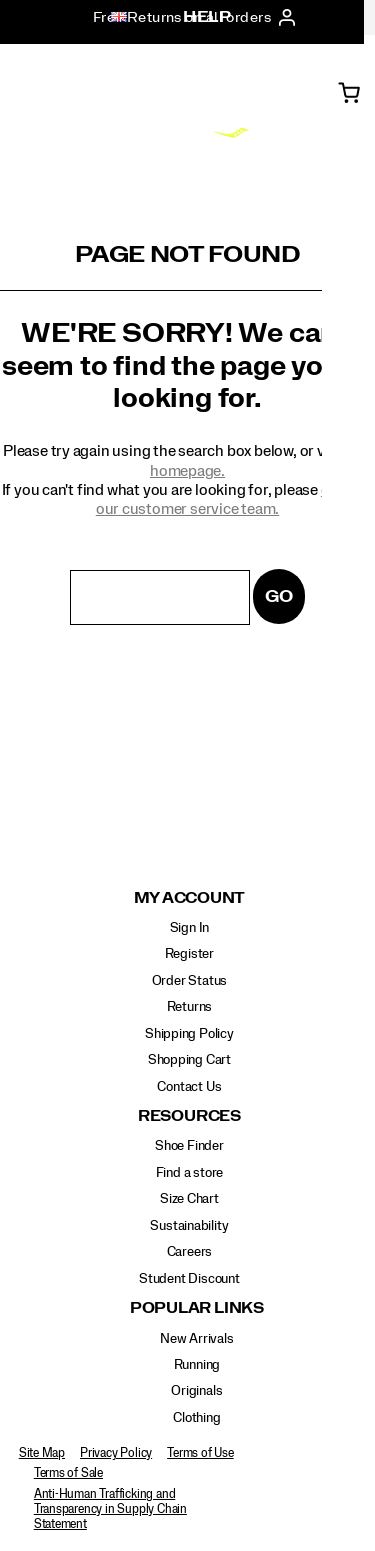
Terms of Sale (68, 1473)
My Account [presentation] (190, 898)
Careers (190, 1252)
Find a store (189, 1173)
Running (197, 1365)
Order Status (189, 981)
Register (189, 954)
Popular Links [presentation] (197, 1308)
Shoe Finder (189, 1146)
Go (279, 596)
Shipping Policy (189, 1034)
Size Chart (189, 1199)
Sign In (190, 928)
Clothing (196, 1418)
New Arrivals (196, 1339)
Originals (196, 1391)
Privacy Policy (116, 1453)
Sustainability (189, 1226)
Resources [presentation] (189, 1116)
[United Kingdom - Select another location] (113, 18)
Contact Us (189, 1087)
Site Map (42, 1453)
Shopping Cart (189, 1060)
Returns (190, 1007)
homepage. (187, 471)
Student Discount (189, 1279)
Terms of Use (200, 1453)
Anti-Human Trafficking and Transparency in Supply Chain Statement (110, 1509)
